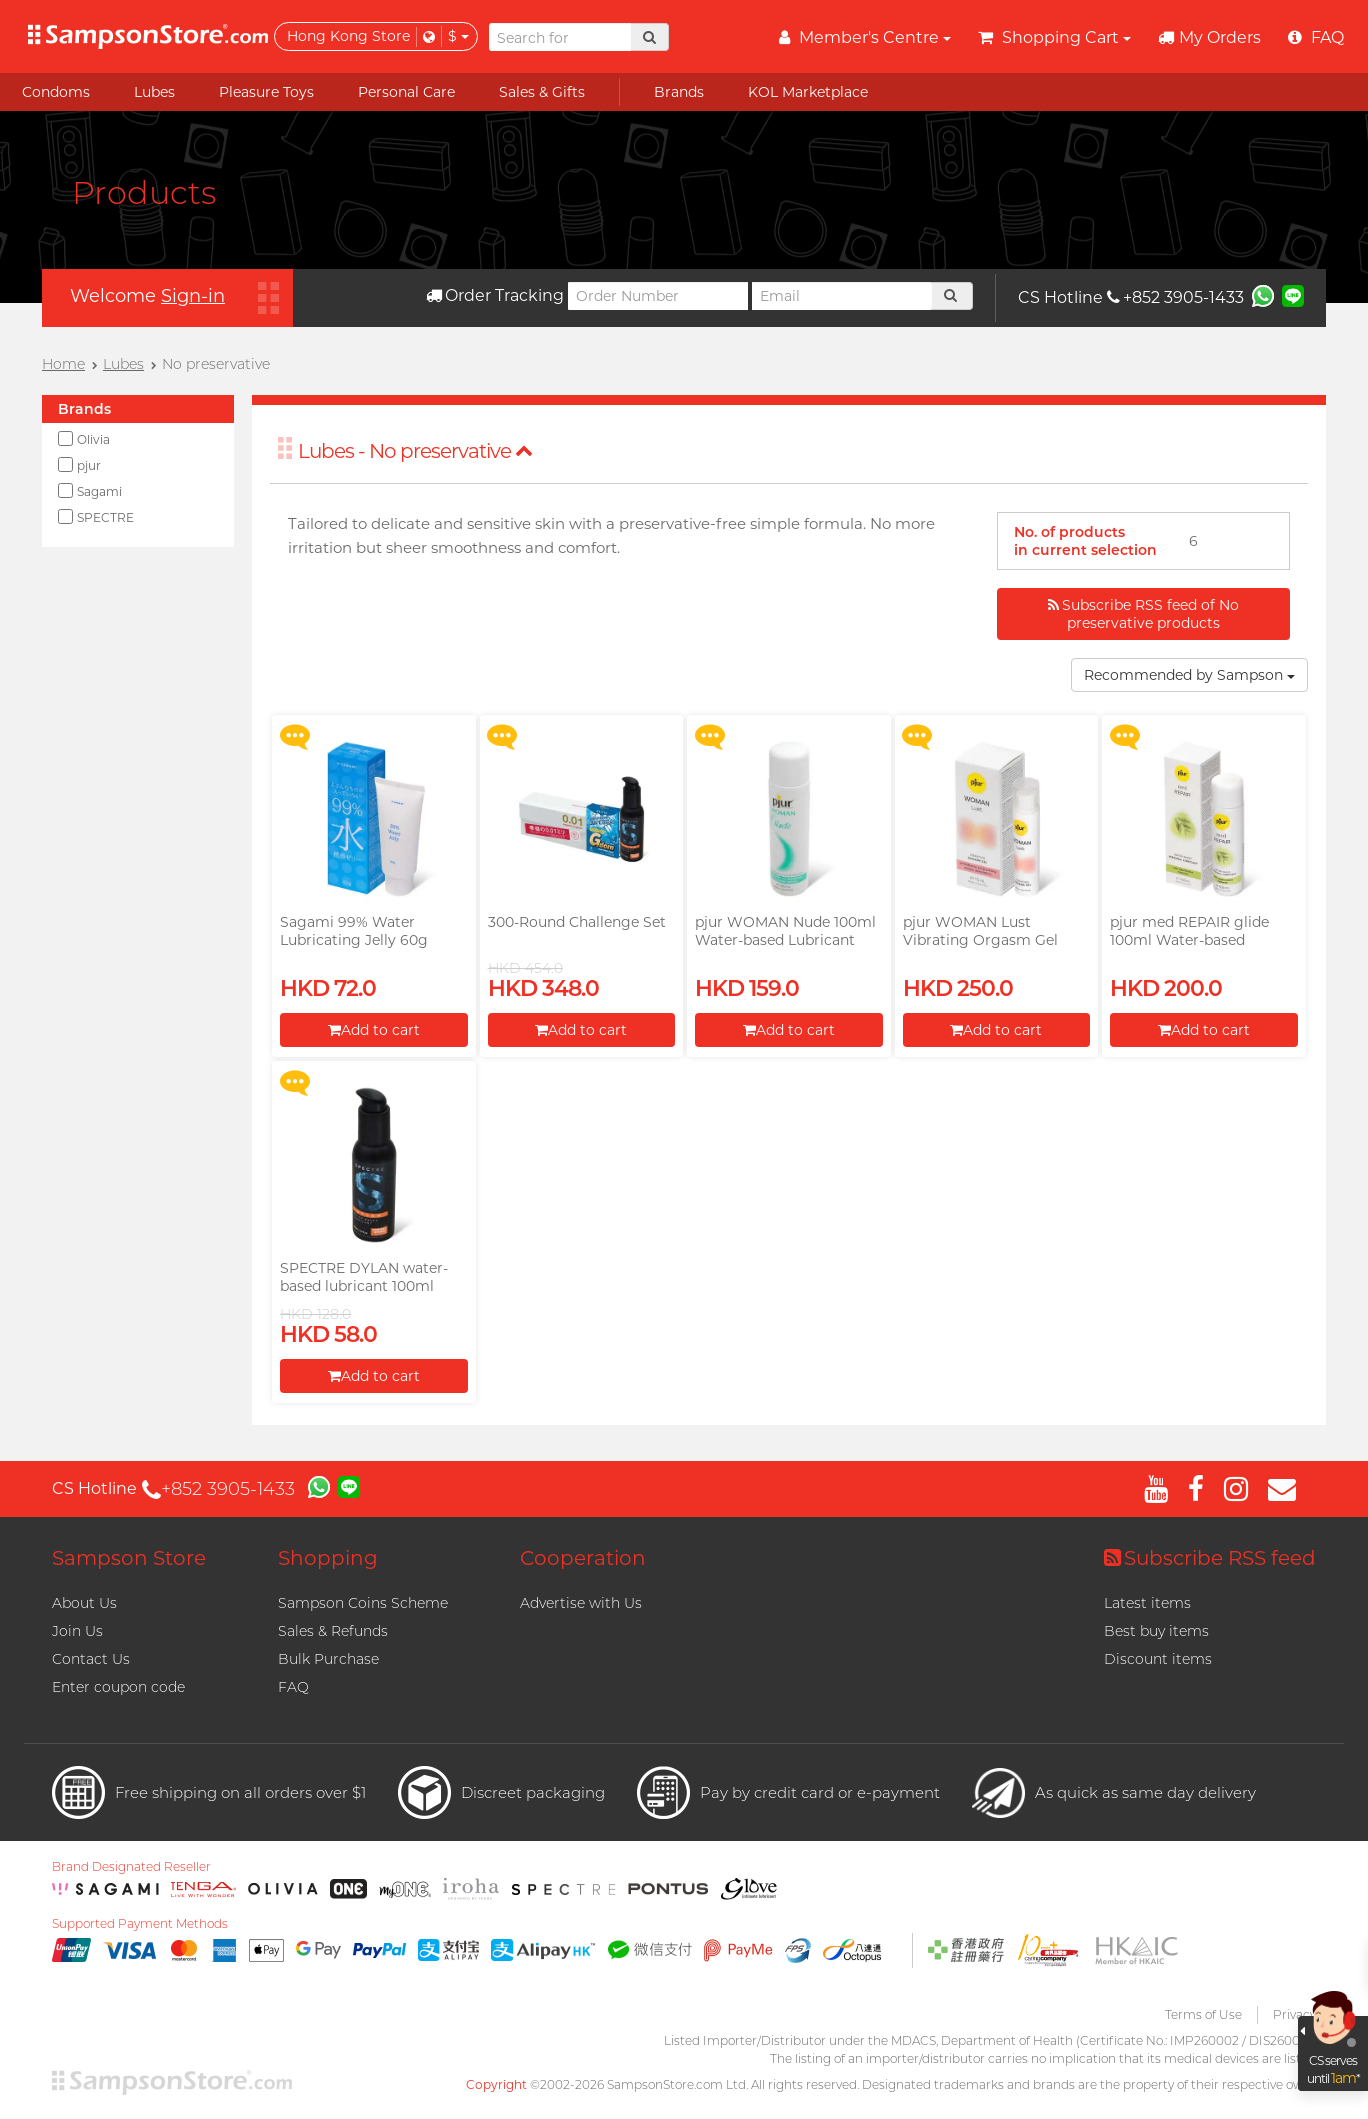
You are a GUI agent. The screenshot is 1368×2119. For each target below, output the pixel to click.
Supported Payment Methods (140, 1924)
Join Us (77, 1631)
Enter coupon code (118, 1687)
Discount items (1158, 1659)
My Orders (1209, 37)
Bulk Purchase (328, 1659)
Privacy (1294, 2014)
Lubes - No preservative (415, 451)
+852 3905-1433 (1175, 297)
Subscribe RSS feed (1210, 1558)
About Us (84, 1603)
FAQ (293, 1687)
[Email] (842, 296)
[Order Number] (658, 296)
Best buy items (1156, 1631)
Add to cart (374, 1030)
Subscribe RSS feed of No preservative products (1143, 614)
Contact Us (91, 1659)
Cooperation (583, 1558)
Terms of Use (1203, 2014)
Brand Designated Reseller (131, 1867)
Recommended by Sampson (1189, 675)
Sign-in (193, 296)
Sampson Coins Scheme (363, 1603)
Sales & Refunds (333, 1631)
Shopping (328, 1558)
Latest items (1147, 1603)
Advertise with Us (581, 1603)
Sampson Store (129, 1558)
